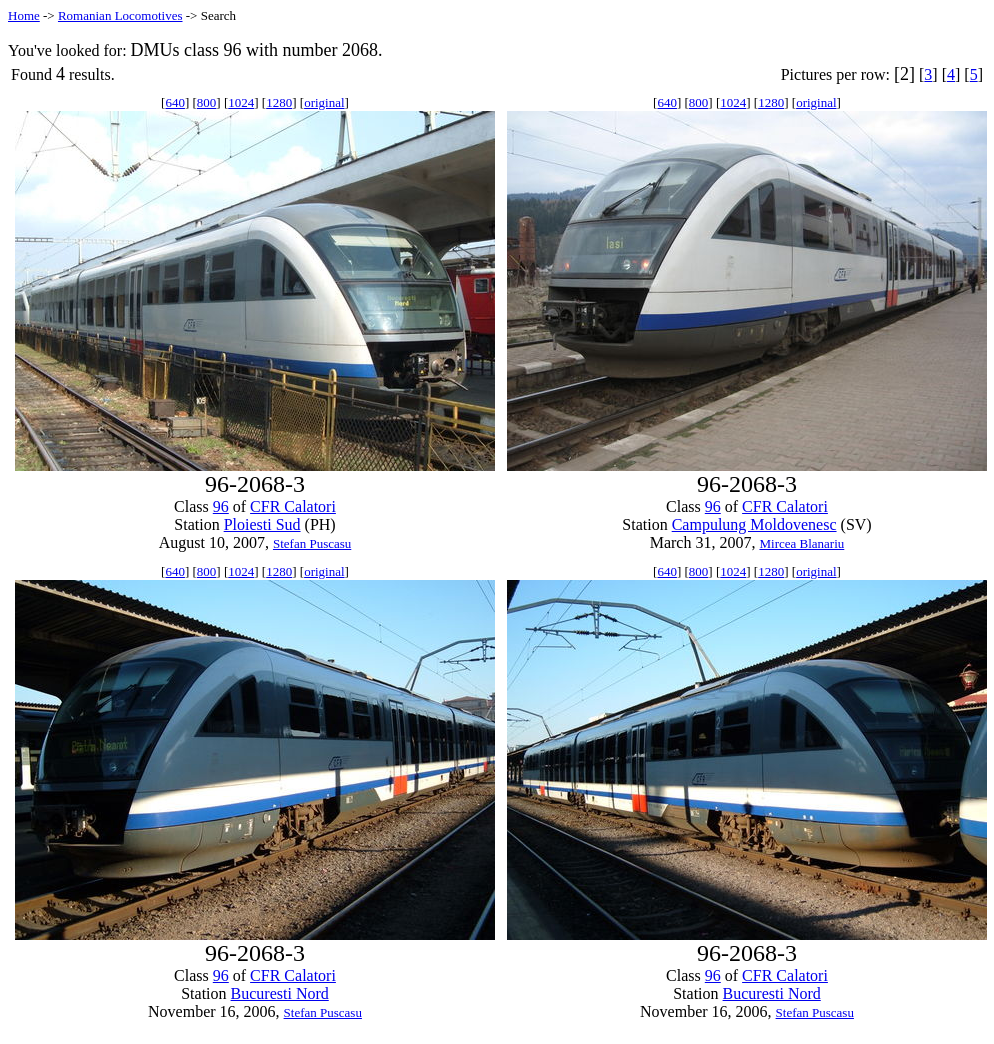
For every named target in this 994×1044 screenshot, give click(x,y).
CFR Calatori (293, 506)
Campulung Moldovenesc (754, 524)
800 (207, 102)
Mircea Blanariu (801, 543)
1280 (279, 102)
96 (221, 506)
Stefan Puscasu (312, 543)
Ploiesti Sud (262, 524)
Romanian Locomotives (120, 15)
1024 (241, 102)
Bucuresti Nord (280, 993)
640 (175, 102)
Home (24, 15)
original (324, 102)
